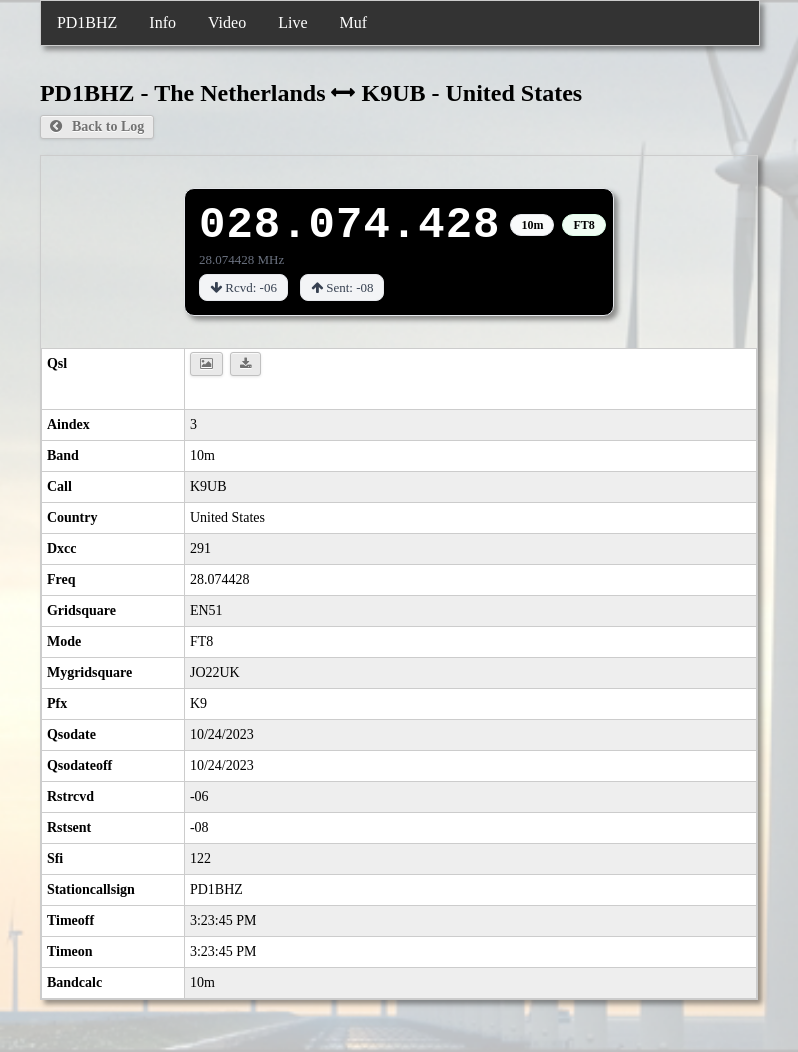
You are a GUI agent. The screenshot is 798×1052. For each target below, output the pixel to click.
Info (162, 22)
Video (227, 22)
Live (292, 22)
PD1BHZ (87, 22)
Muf (353, 22)
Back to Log (97, 126)
